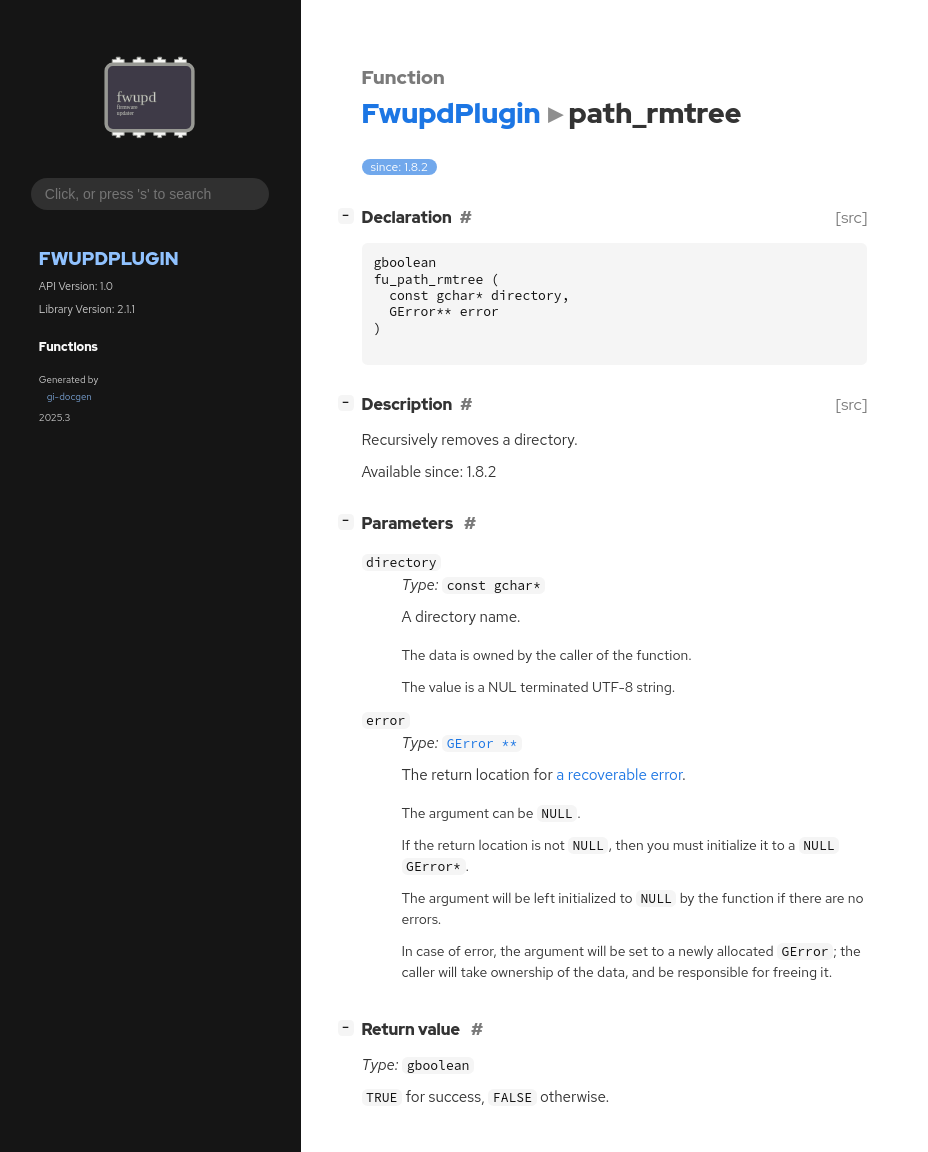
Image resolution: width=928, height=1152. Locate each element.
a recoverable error (619, 775)
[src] (851, 217)
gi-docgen (69, 396)
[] (349, 215)
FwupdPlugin (109, 258)
